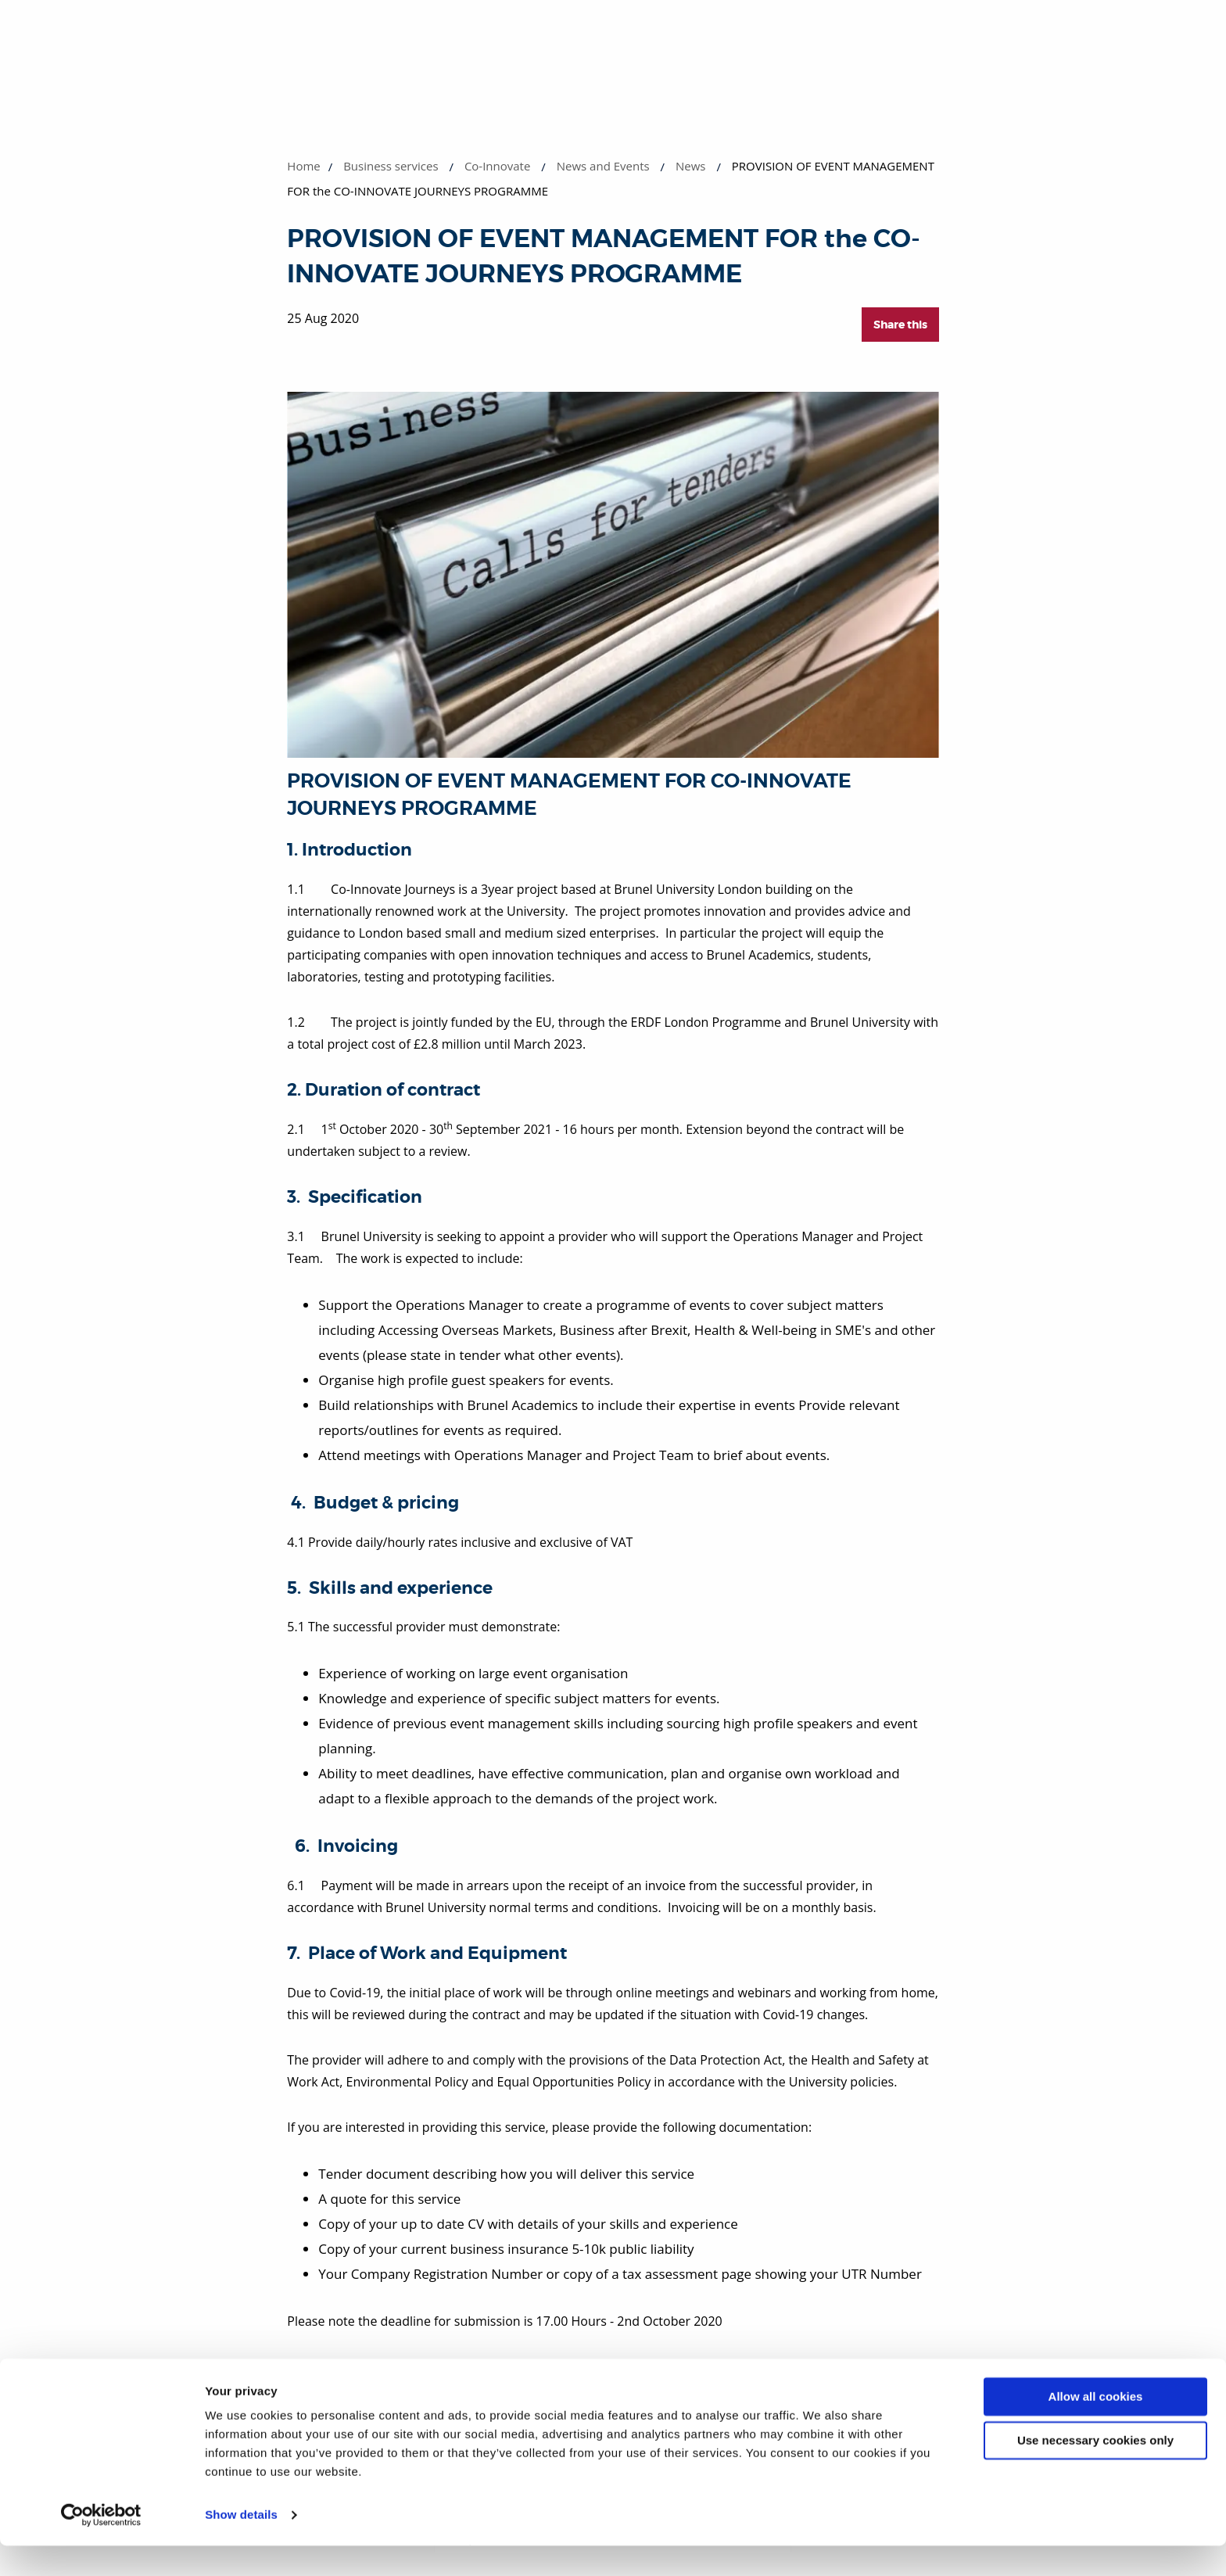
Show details (241, 2545)
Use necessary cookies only (1095, 2470)
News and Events (603, 166)
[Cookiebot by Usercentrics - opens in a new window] (101, 2545)
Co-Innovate (497, 166)
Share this (900, 325)
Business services (390, 166)
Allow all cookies (1096, 2427)
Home (303, 166)
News (691, 166)
